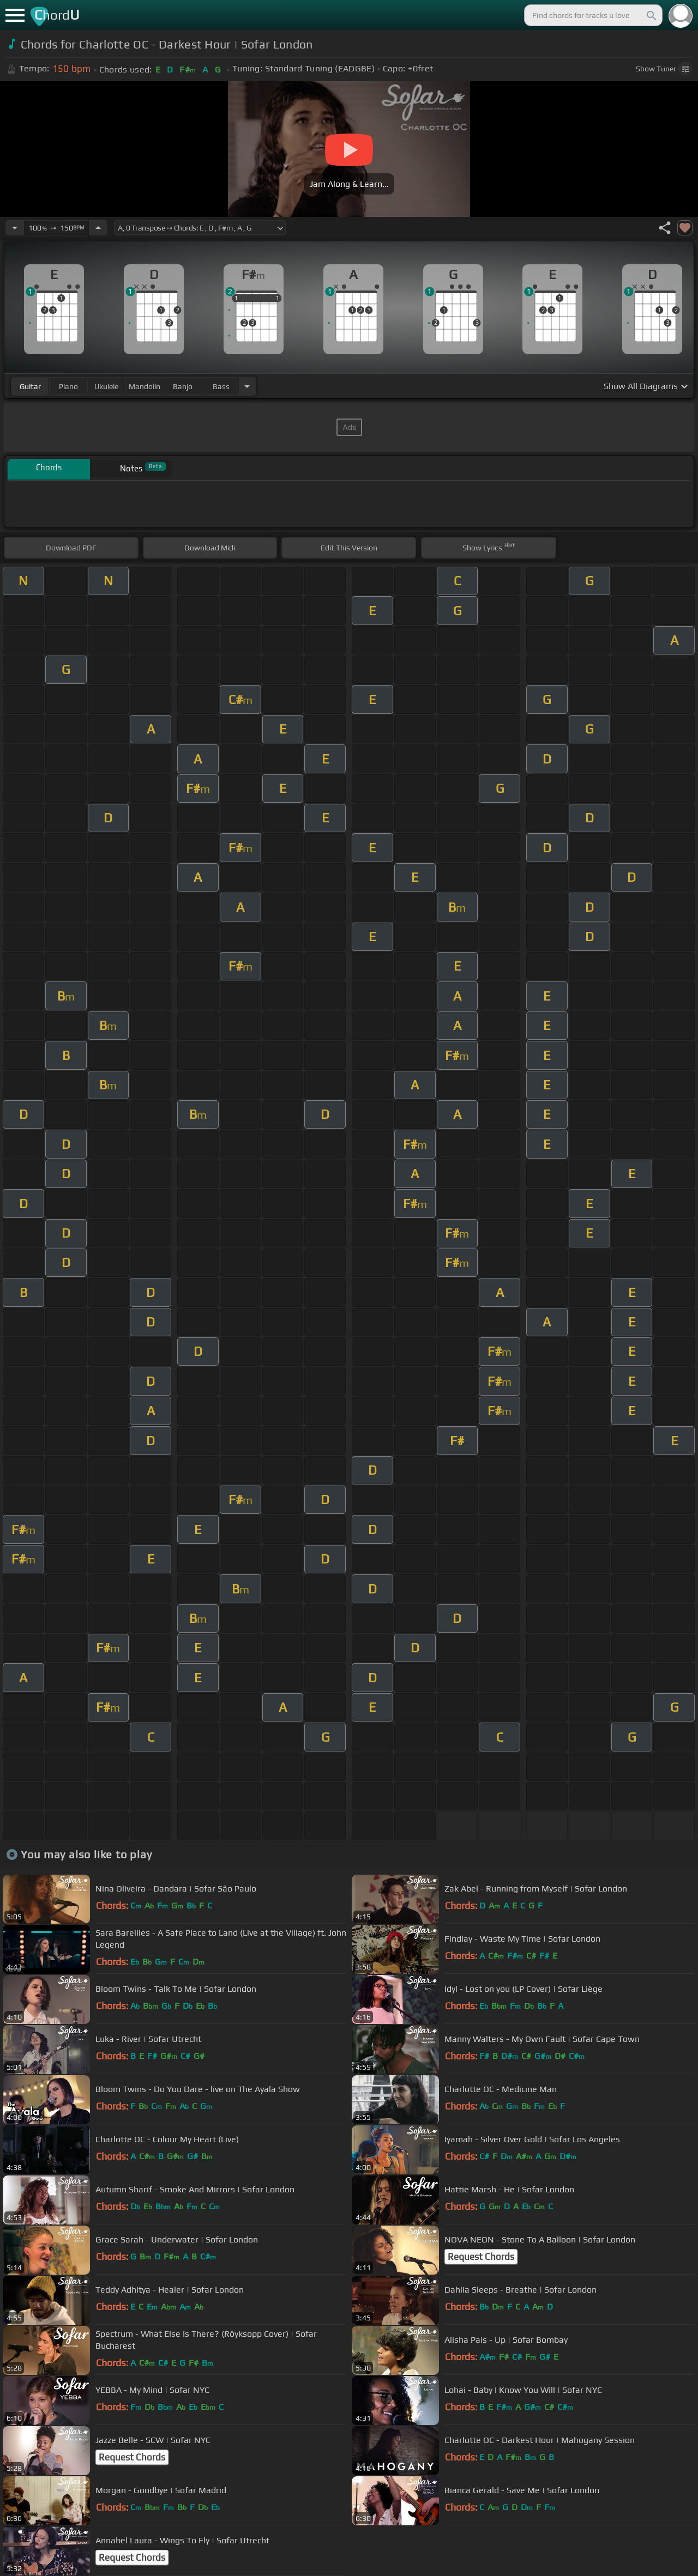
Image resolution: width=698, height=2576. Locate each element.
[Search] (650, 15)
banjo (182, 386)
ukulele (106, 386)
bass (221, 386)
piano (68, 386)
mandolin (144, 386)
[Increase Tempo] (98, 227)
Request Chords (481, 2256)
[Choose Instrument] (247, 386)
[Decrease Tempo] (14, 227)
